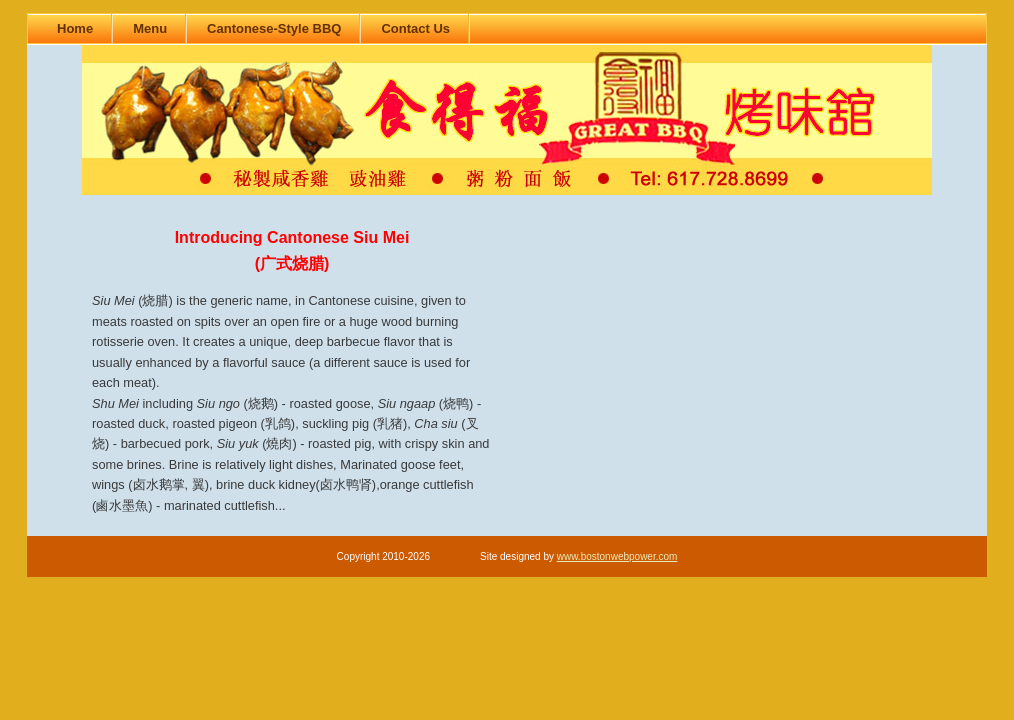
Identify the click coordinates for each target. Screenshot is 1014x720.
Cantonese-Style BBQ (274, 28)
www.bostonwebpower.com (617, 556)
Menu (150, 28)
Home (75, 28)
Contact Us (415, 28)
